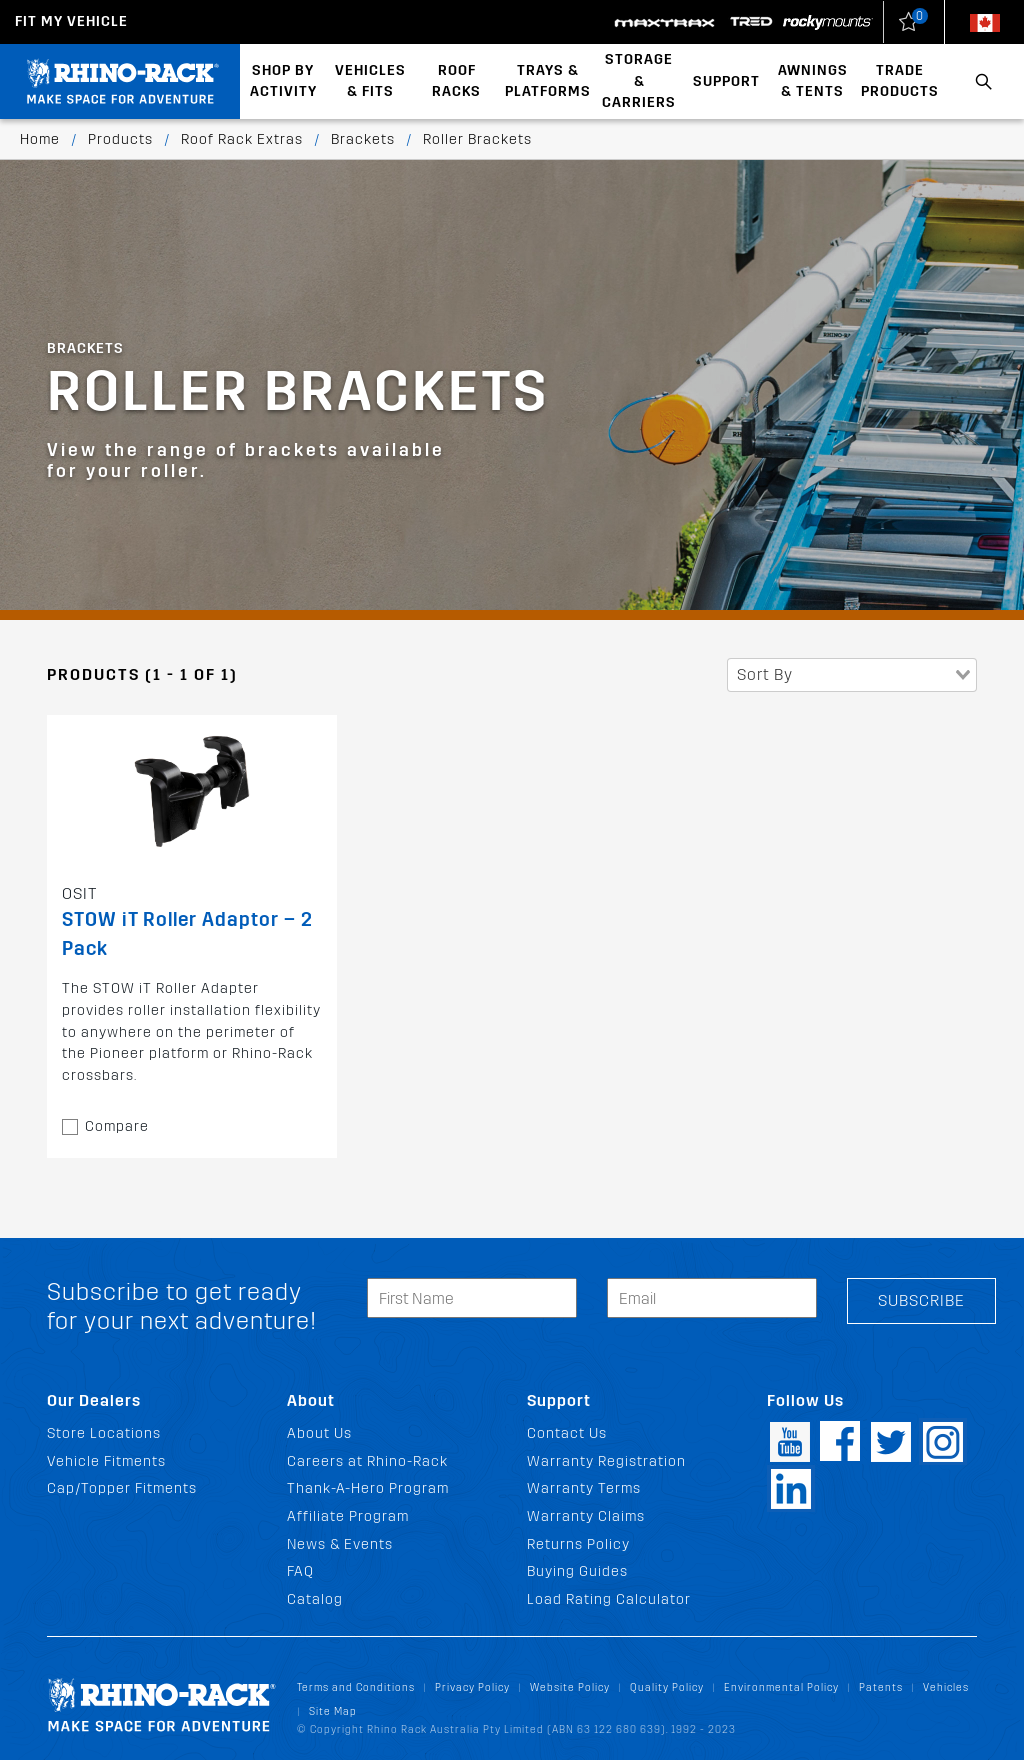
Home (40, 139)
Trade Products (900, 81)
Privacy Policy (472, 1687)
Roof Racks (456, 81)
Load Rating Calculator (609, 1599)
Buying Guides (577, 1571)
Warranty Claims (586, 1516)
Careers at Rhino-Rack (367, 1461)
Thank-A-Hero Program (368, 1488)
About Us (319, 1433)
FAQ (300, 1571)
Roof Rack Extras (242, 139)
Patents (881, 1687)
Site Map (333, 1711)
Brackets (363, 139)
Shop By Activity (283, 81)
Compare (117, 1126)
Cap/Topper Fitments (122, 1488)
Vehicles (946, 1687)
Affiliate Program (348, 1516)
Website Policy (570, 1687)
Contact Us (567, 1433)
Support (726, 81)
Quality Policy (667, 1687)
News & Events (340, 1544)
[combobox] (852, 675)
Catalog (315, 1599)
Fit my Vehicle (71, 21)
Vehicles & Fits (370, 81)
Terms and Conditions (356, 1687)
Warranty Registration (606, 1461)
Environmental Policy (781, 1687)
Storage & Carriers (639, 81)
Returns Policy (578, 1544)
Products (120, 139)
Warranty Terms (584, 1488)
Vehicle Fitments (106, 1461)
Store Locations (104, 1433)
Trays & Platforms (548, 81)
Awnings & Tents (813, 81)
